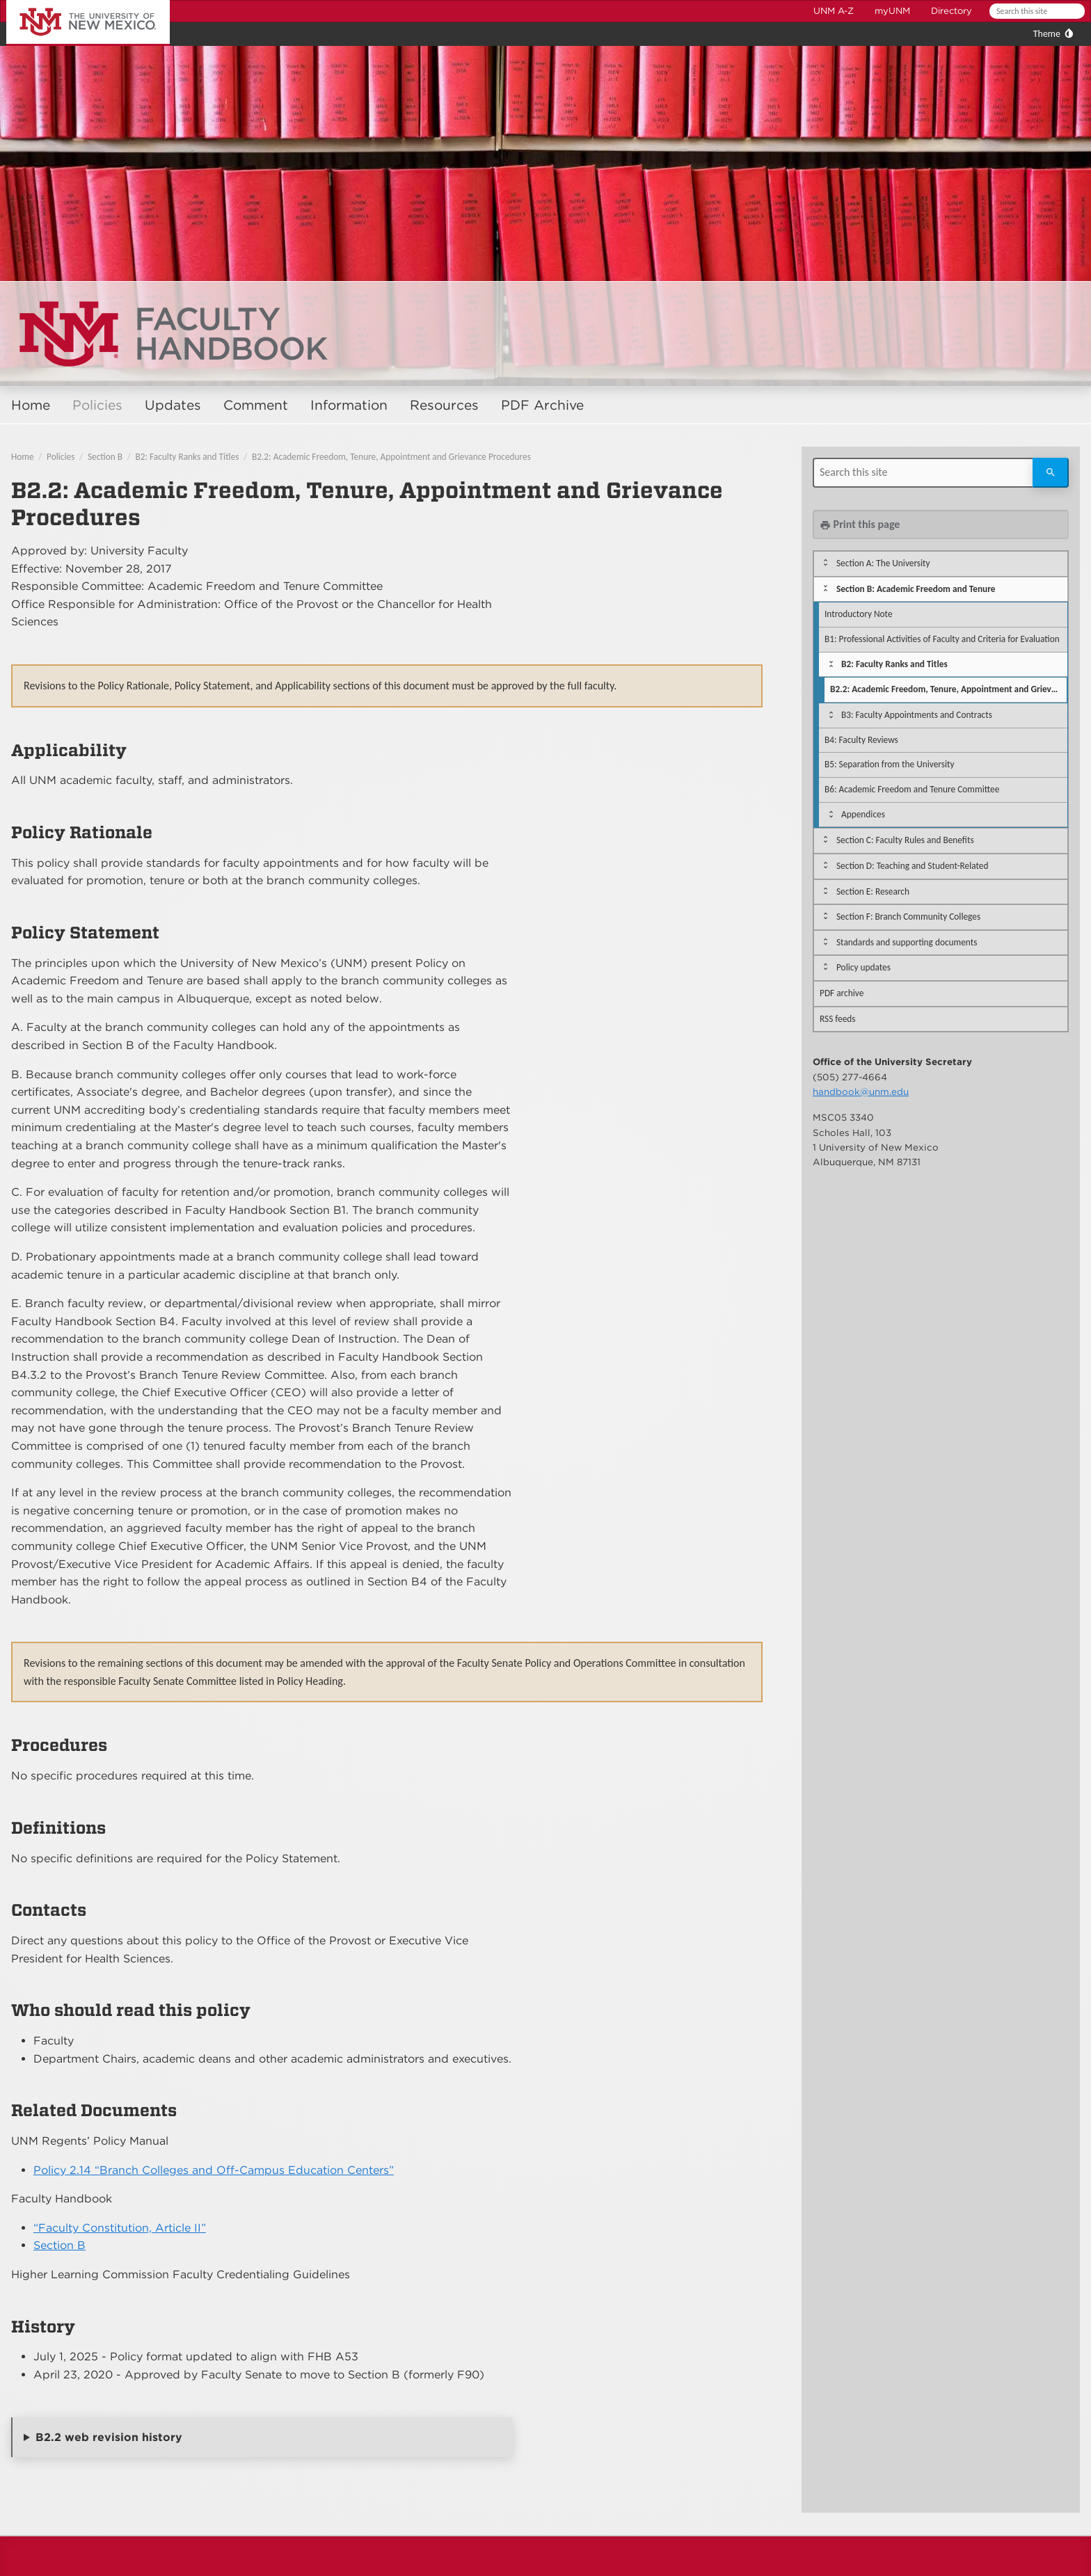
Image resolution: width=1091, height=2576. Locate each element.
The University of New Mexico (72, 2)
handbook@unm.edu (861, 1091)
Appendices (863, 814)
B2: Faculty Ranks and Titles (187, 457)
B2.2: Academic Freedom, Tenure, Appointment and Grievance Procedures (391, 457)
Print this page (860, 524)
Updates (173, 405)
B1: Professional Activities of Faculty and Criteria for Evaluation (942, 639)
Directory (951, 11)
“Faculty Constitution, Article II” (119, 2227)
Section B (105, 457)
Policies (97, 405)
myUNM (892, 11)
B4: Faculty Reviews (861, 740)
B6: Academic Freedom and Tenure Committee (912, 789)
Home (30, 405)
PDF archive (841, 993)
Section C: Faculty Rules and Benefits (905, 840)
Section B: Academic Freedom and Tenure (916, 589)
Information (349, 405)
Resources (444, 405)
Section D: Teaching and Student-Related (912, 866)
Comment (255, 405)
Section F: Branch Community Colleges (908, 916)
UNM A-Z (833, 11)
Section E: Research (872, 891)
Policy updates (863, 967)
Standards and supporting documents (906, 942)
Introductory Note (859, 614)
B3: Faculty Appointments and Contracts (916, 715)
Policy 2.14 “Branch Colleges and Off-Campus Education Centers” (213, 2170)
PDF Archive (542, 405)
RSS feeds (838, 1019)
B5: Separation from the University (889, 764)
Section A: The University (883, 563)
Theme (1046, 34)
